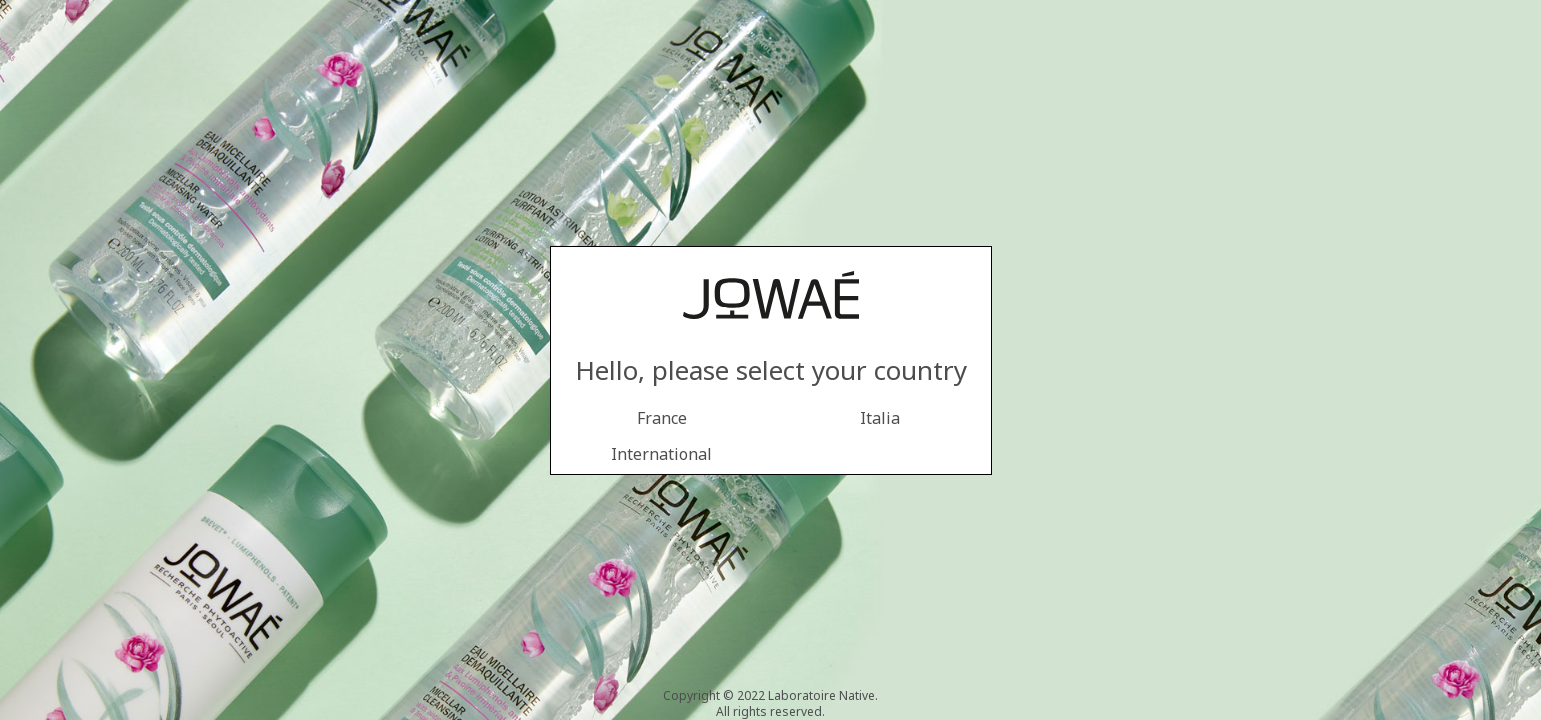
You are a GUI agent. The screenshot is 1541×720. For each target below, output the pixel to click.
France (662, 418)
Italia (880, 418)
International (661, 454)
